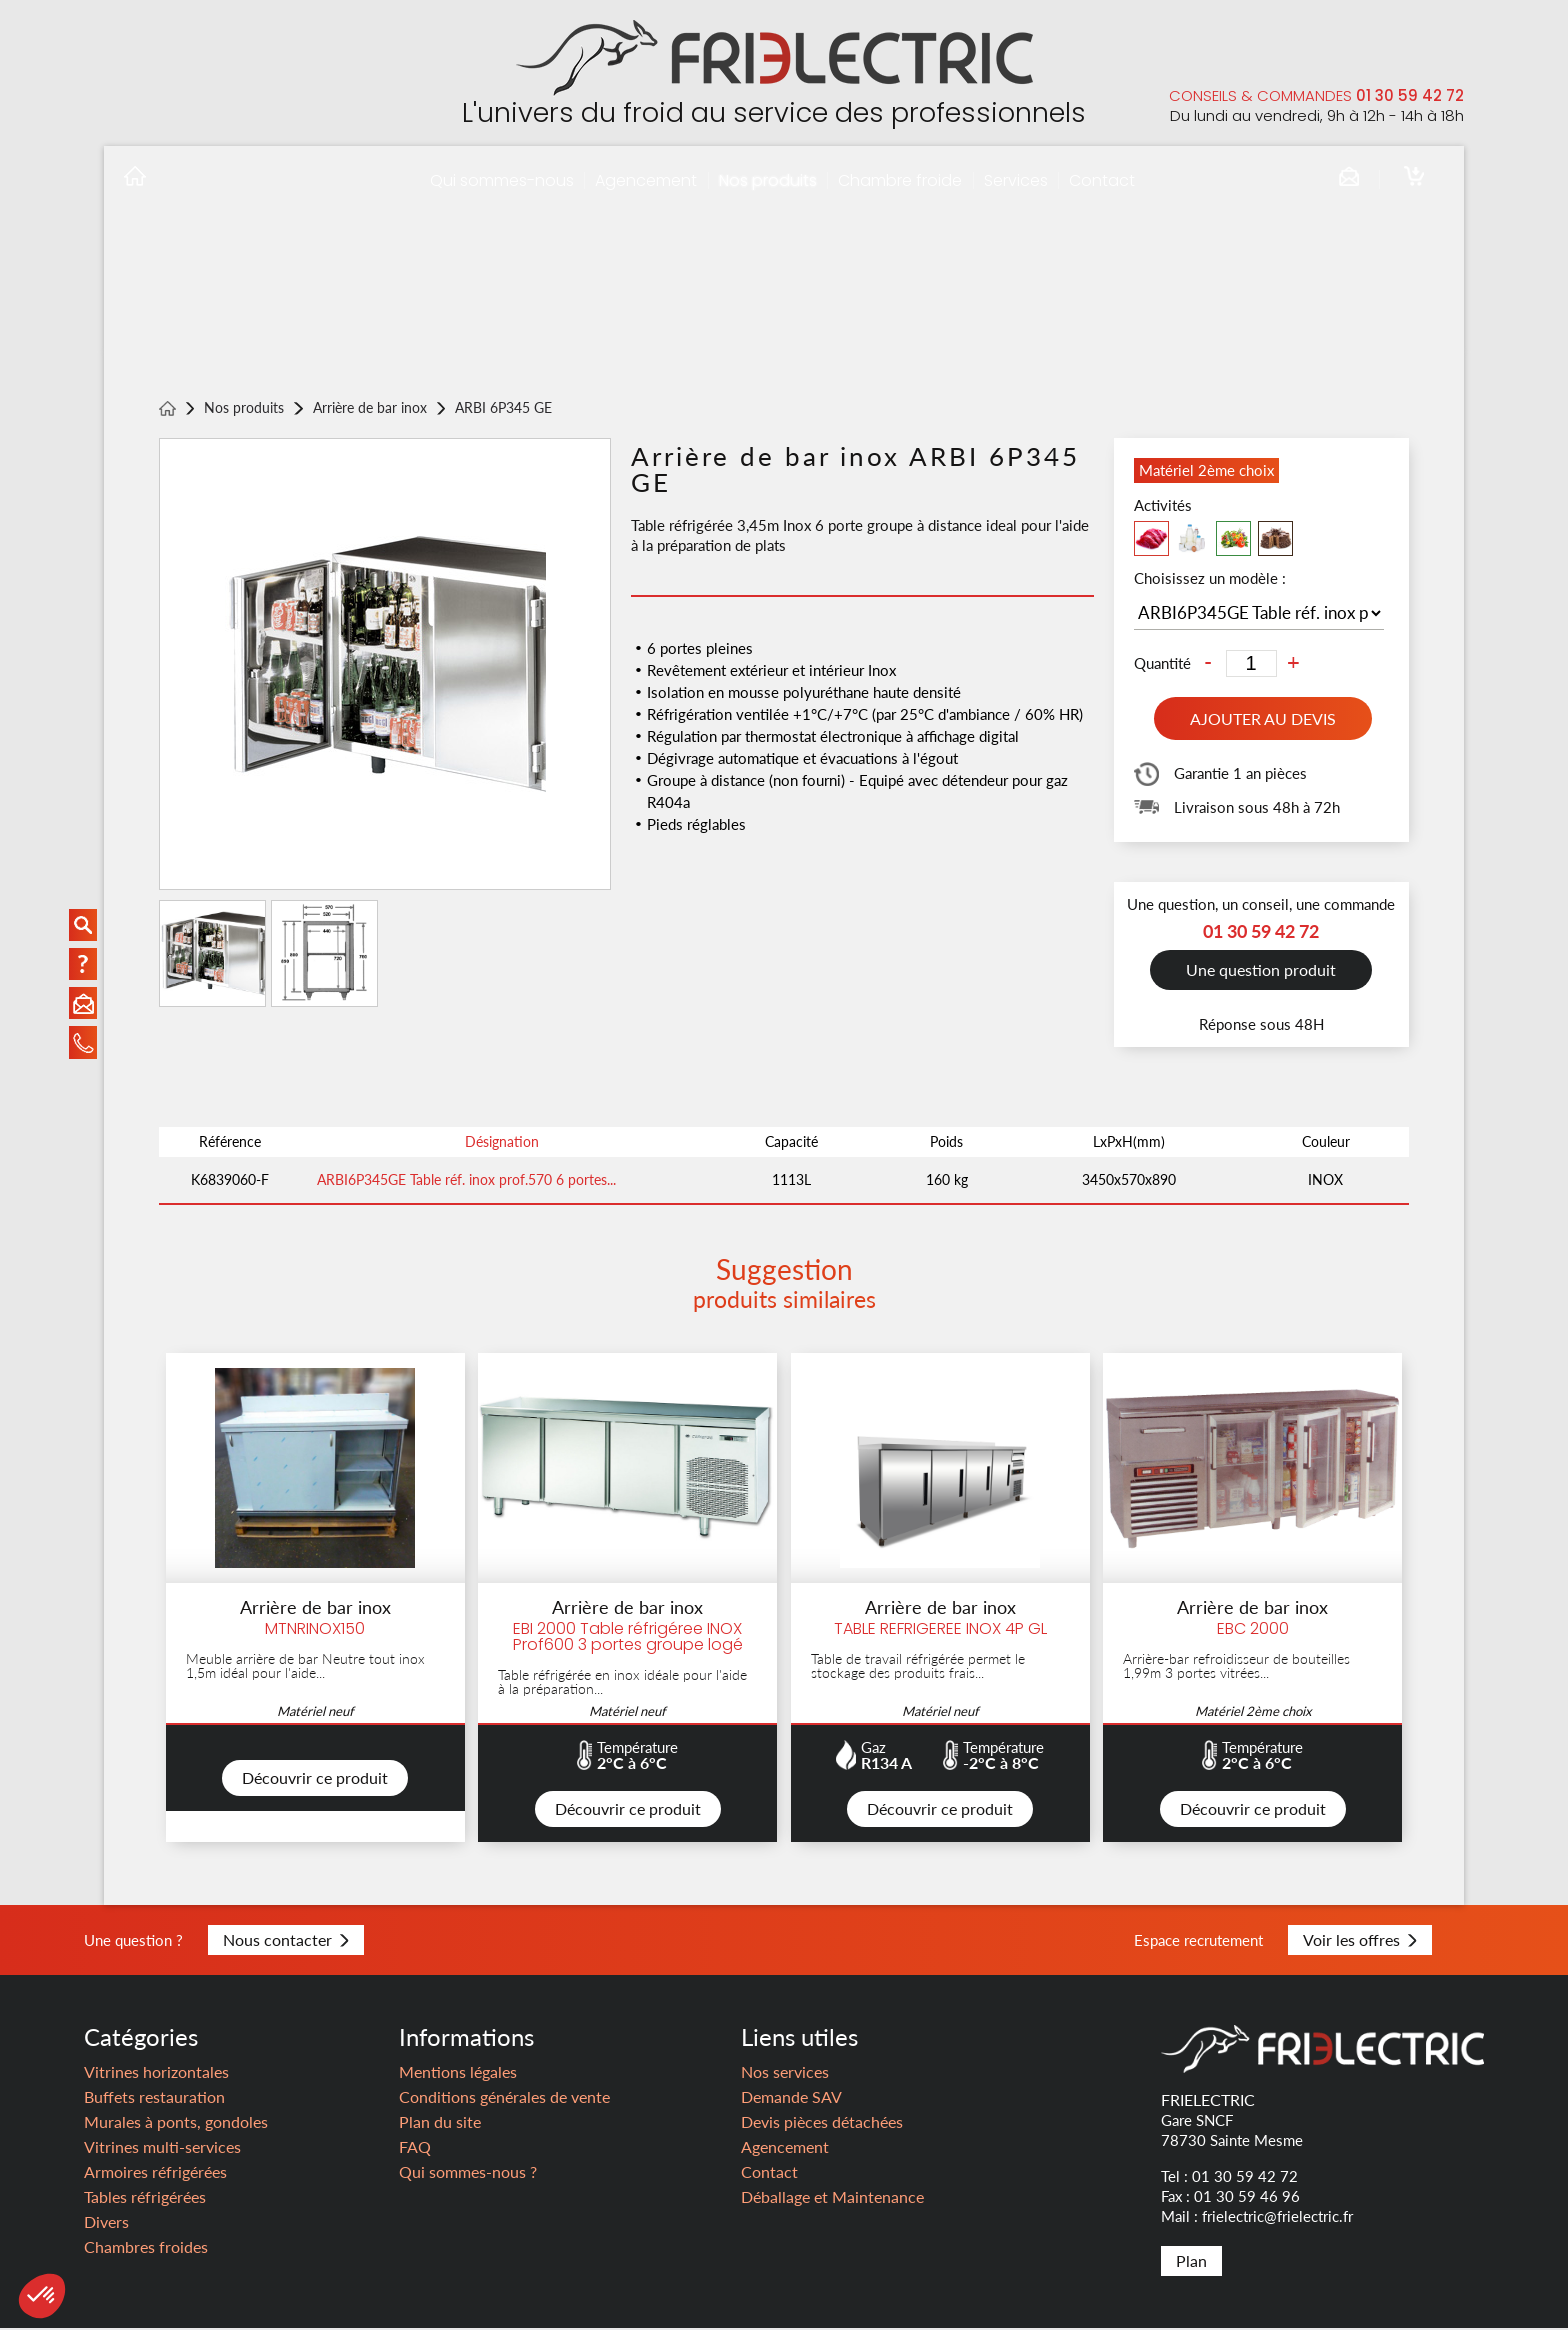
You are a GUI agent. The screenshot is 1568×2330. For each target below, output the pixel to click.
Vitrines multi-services (162, 2148)
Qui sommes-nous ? (468, 2173)
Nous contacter (286, 1941)
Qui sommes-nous (502, 180)
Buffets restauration (154, 2098)
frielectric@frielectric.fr (1277, 2218)
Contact (1102, 180)
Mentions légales (458, 2073)
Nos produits (768, 180)
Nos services (785, 2073)
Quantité (1162, 663)
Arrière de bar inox (370, 408)
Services (1016, 180)
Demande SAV (791, 2098)
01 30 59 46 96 (1247, 2198)
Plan (1191, 2262)
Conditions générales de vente (504, 2098)
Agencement (646, 180)
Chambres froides (146, 2248)
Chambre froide (900, 180)
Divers (106, 2223)
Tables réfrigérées (145, 2198)
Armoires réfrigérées (155, 2173)
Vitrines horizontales (156, 2073)
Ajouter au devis (1263, 718)
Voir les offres (1360, 1941)
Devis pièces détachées (822, 2123)
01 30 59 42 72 (1410, 95)
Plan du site (440, 2123)
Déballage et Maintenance (832, 2198)
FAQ (415, 2148)
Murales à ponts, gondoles (176, 2123)
